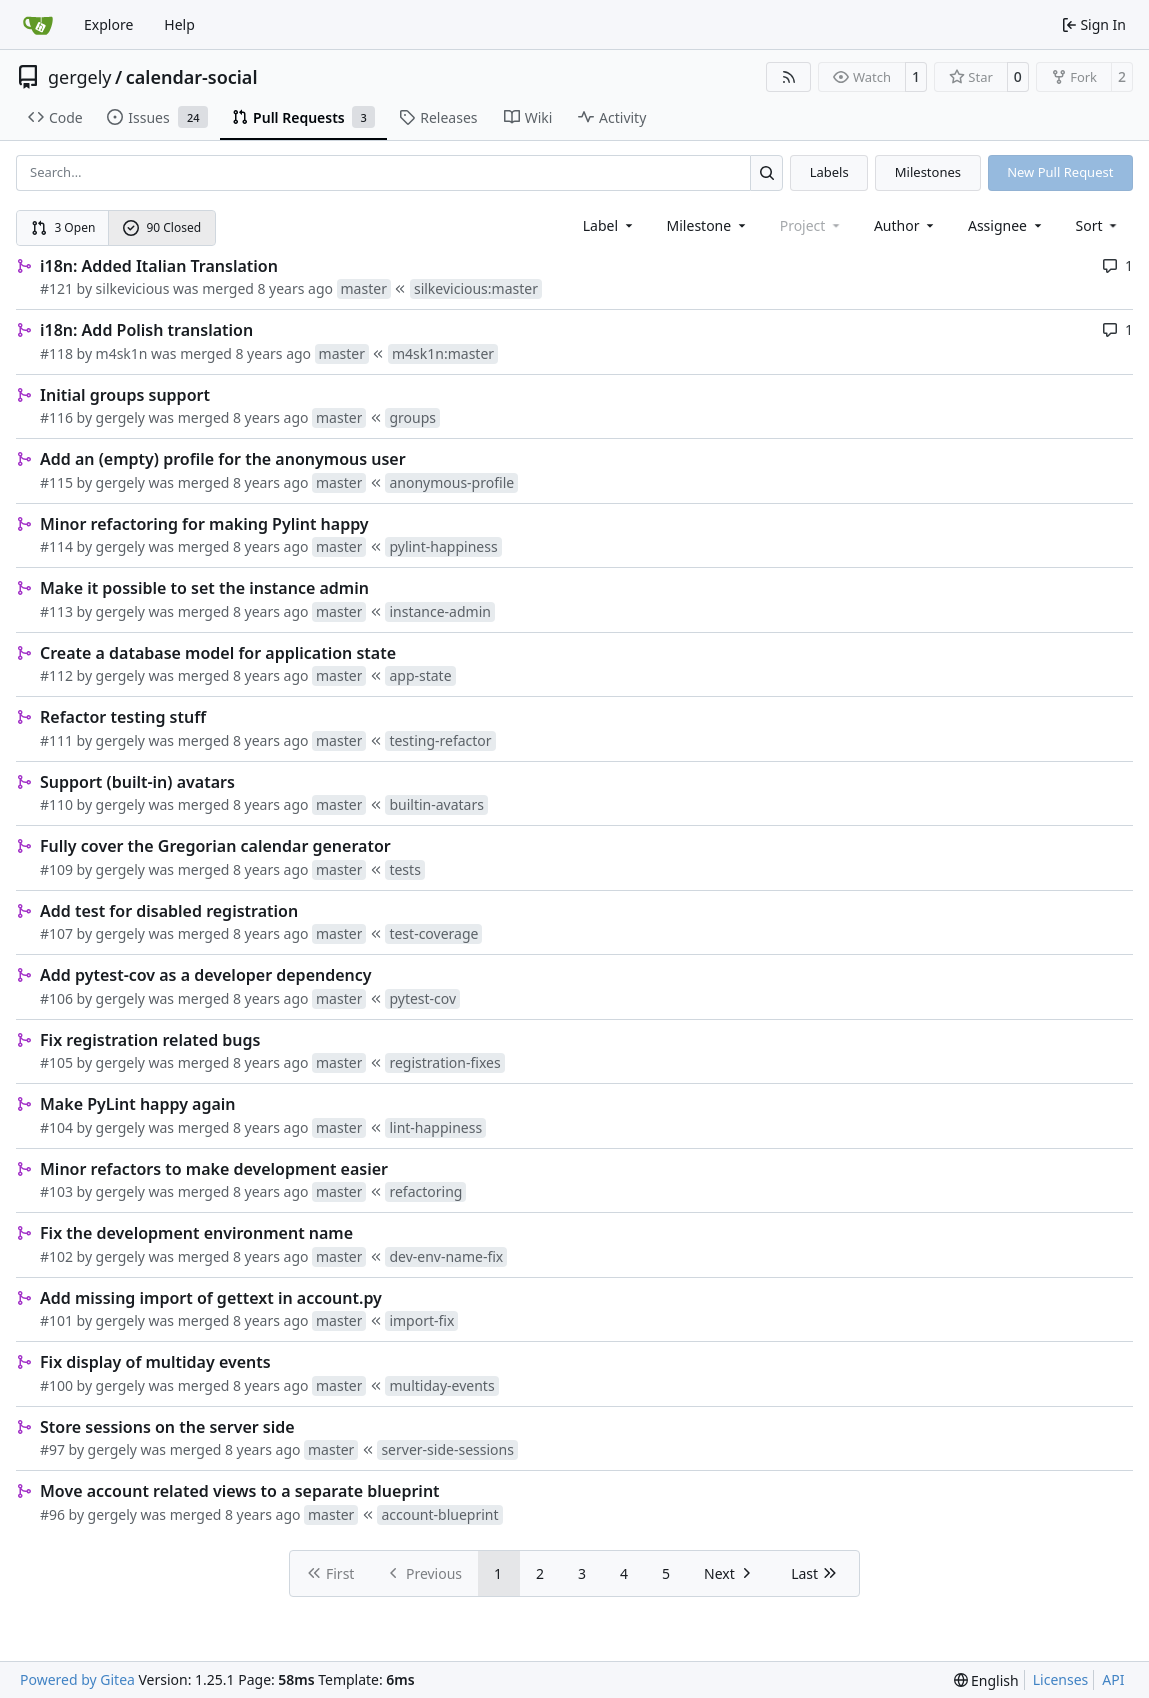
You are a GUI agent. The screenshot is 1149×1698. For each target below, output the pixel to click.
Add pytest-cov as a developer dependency (206, 975)
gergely (80, 77)
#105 (56, 1062)
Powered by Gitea (77, 1679)
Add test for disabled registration (169, 911)
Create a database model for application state (218, 653)
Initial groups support (125, 395)
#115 (56, 482)
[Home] (38, 25)
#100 (56, 1385)
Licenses (1061, 1679)
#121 (56, 288)
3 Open (63, 227)
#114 (56, 546)
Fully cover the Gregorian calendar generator (215, 846)
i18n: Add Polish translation (146, 330)
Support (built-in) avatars (137, 782)
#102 (56, 1256)
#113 (56, 611)
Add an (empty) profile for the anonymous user (223, 459)
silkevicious (133, 288)
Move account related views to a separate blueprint (240, 1491)
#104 (56, 1127)
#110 (56, 804)
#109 (56, 869)
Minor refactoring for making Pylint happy (204, 524)
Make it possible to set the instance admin (204, 588)
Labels (829, 172)
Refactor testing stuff (123, 717)
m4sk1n (122, 353)
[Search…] (766, 172)
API (1113, 1679)
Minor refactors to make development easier (214, 1169)
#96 (52, 1514)
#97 (52, 1449)
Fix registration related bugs (150, 1040)
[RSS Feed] (789, 77)
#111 (56, 740)
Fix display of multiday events (155, 1362)
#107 (56, 933)
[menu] (1098, 225)
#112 (56, 675)
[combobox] (609, 225)
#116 (56, 417)
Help (179, 24)
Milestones (928, 172)
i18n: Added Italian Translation (159, 266)
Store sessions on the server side (167, 1427)
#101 (56, 1320)
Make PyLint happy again (138, 1104)
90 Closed (162, 227)
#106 (56, 998)
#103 (56, 1191)
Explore (108, 24)
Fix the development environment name (196, 1233)
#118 (56, 353)
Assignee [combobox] (1006, 225)
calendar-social (192, 77)
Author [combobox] (905, 225)
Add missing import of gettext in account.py (211, 1298)
